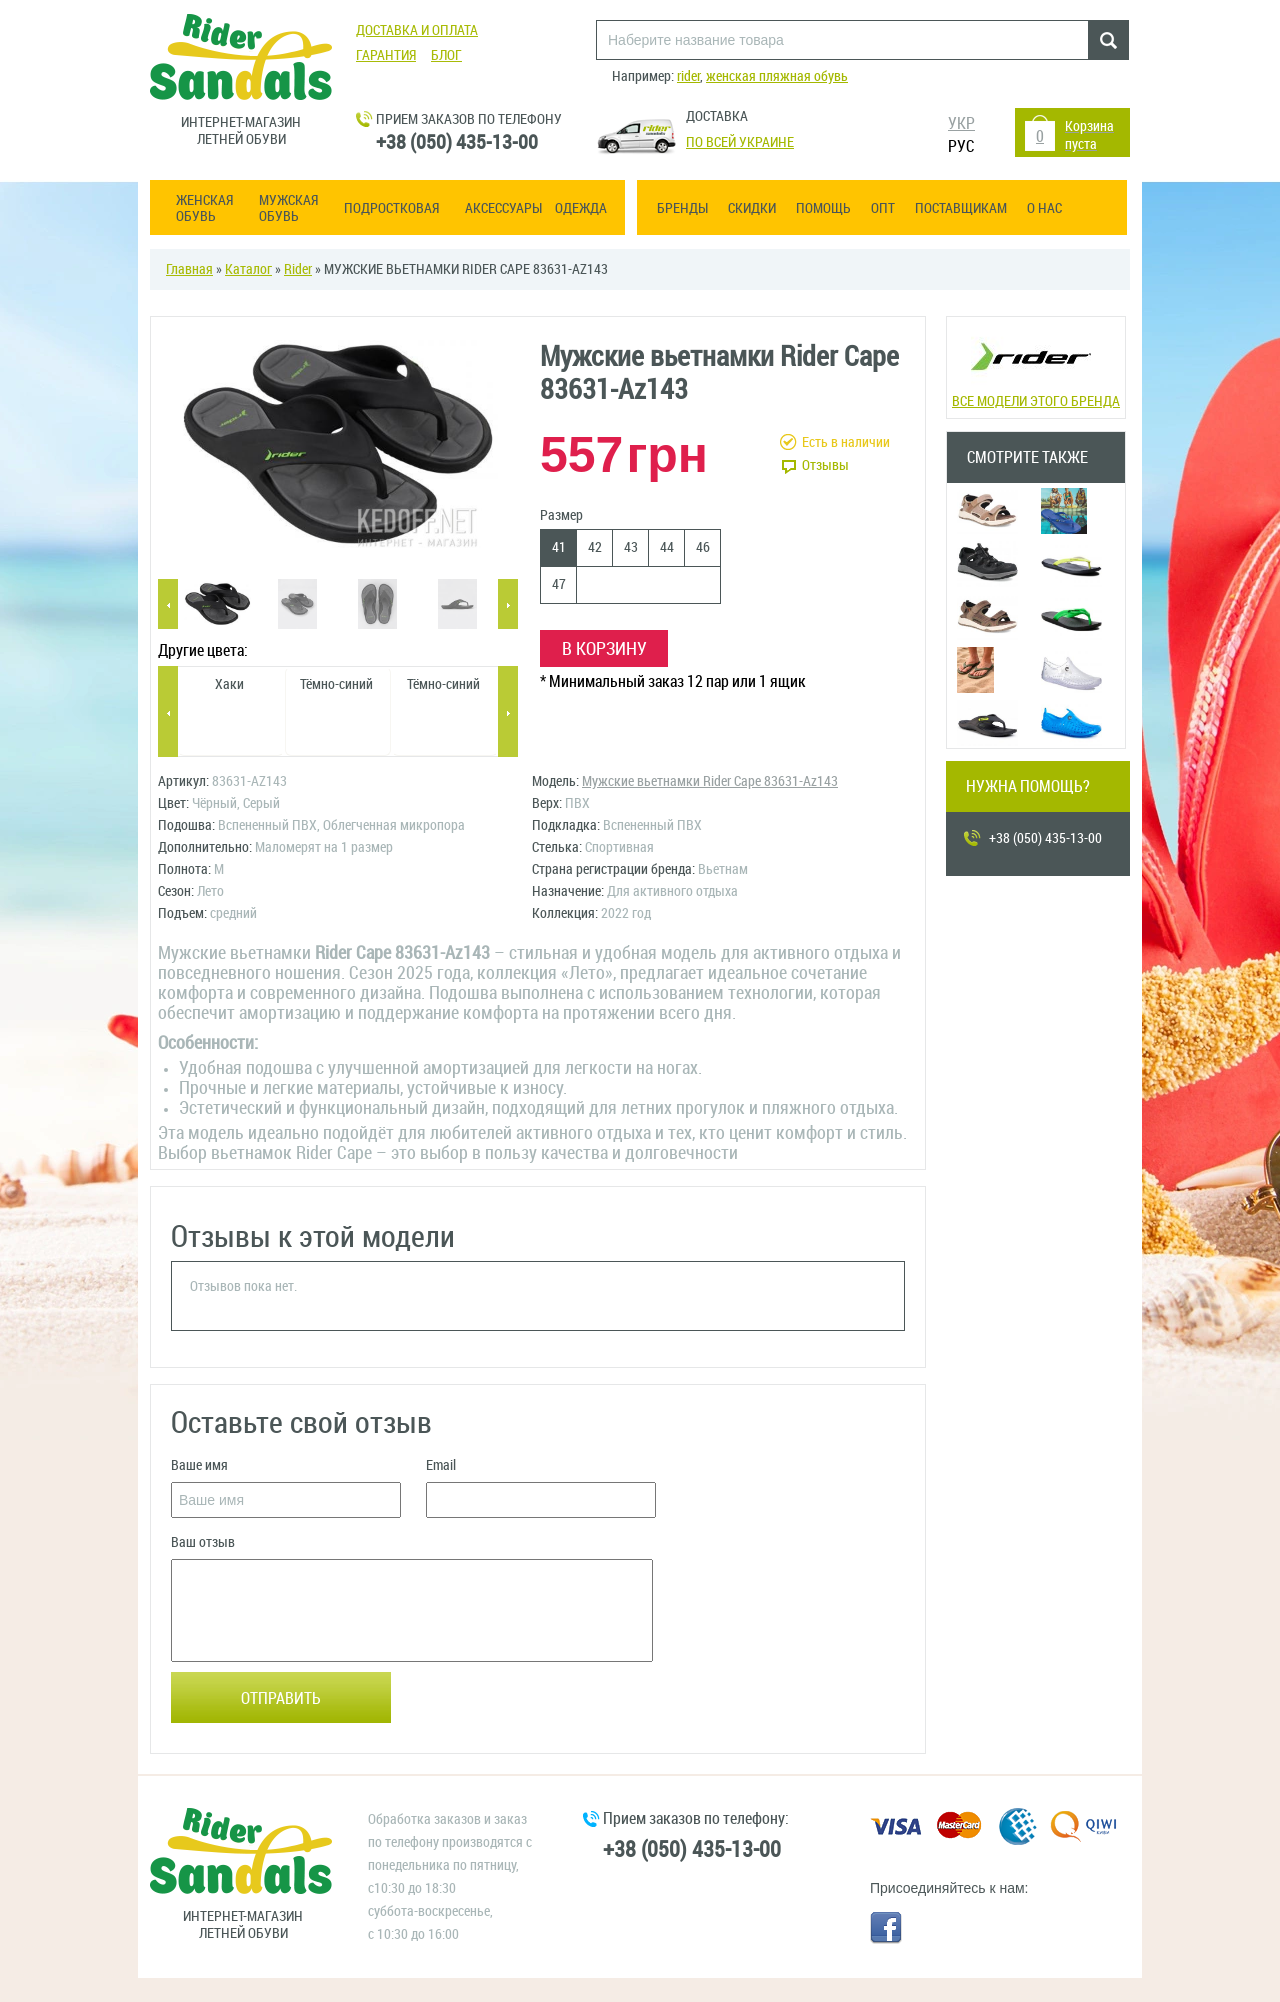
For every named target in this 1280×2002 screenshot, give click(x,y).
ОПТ (883, 208)
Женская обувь (204, 209)
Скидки (752, 208)
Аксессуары (503, 209)
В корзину (604, 649)
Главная (189, 269)
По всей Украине (740, 142)
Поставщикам (961, 208)
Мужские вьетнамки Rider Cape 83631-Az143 (710, 781)
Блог (446, 55)
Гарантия (386, 55)
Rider (298, 269)
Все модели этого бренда (1035, 365)
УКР (961, 123)
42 (595, 547)
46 (703, 547)
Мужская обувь (288, 209)
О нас (1044, 208)
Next (508, 605)
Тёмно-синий (336, 684)
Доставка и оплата (417, 30)
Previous (168, 605)
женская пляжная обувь (777, 76)
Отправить (281, 1698)
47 (559, 584)
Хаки (229, 684)
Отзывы (825, 465)
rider (688, 76)
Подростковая (391, 209)
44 (667, 547)
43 (631, 547)
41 (559, 547)
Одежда (581, 209)
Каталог (248, 269)
